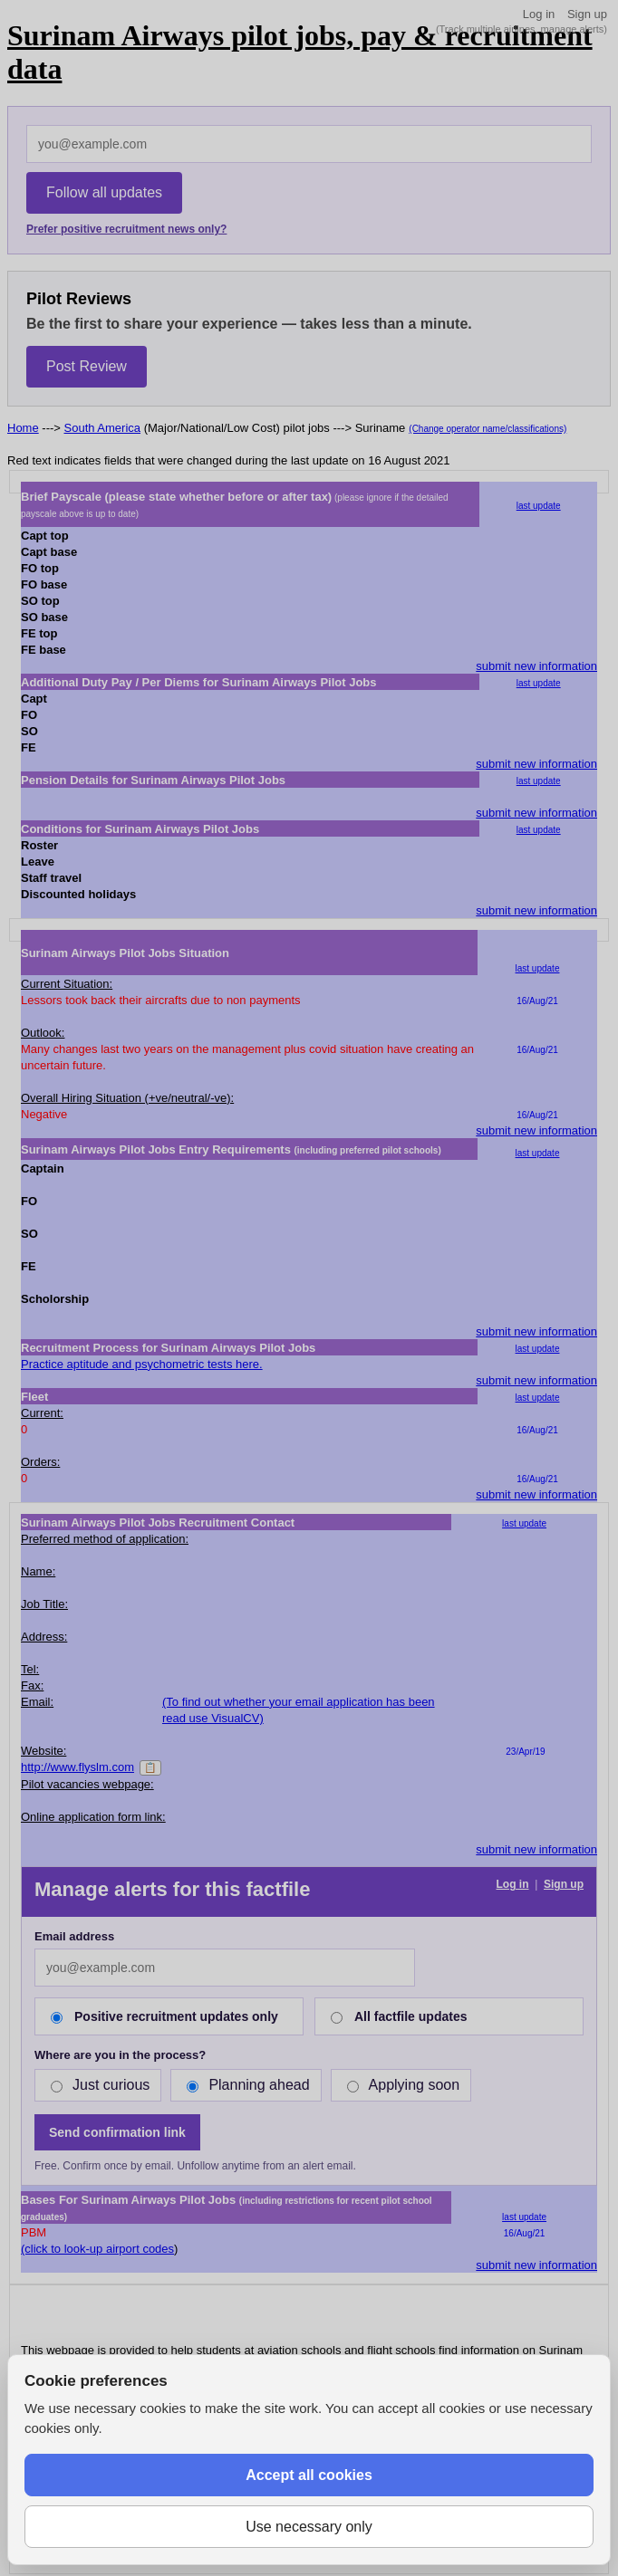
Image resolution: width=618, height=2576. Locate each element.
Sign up (587, 14)
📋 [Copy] (150, 1767)
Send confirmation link (117, 2132)
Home (23, 428)
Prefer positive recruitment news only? (126, 229)
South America (102, 428)
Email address (74, 1936)
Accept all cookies (309, 2475)
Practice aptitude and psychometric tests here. (142, 1364)
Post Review (86, 366)
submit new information (536, 666)
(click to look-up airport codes (97, 2248)
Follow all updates (104, 192)
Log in (539, 14)
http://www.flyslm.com (77, 1767)
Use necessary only (309, 2526)
